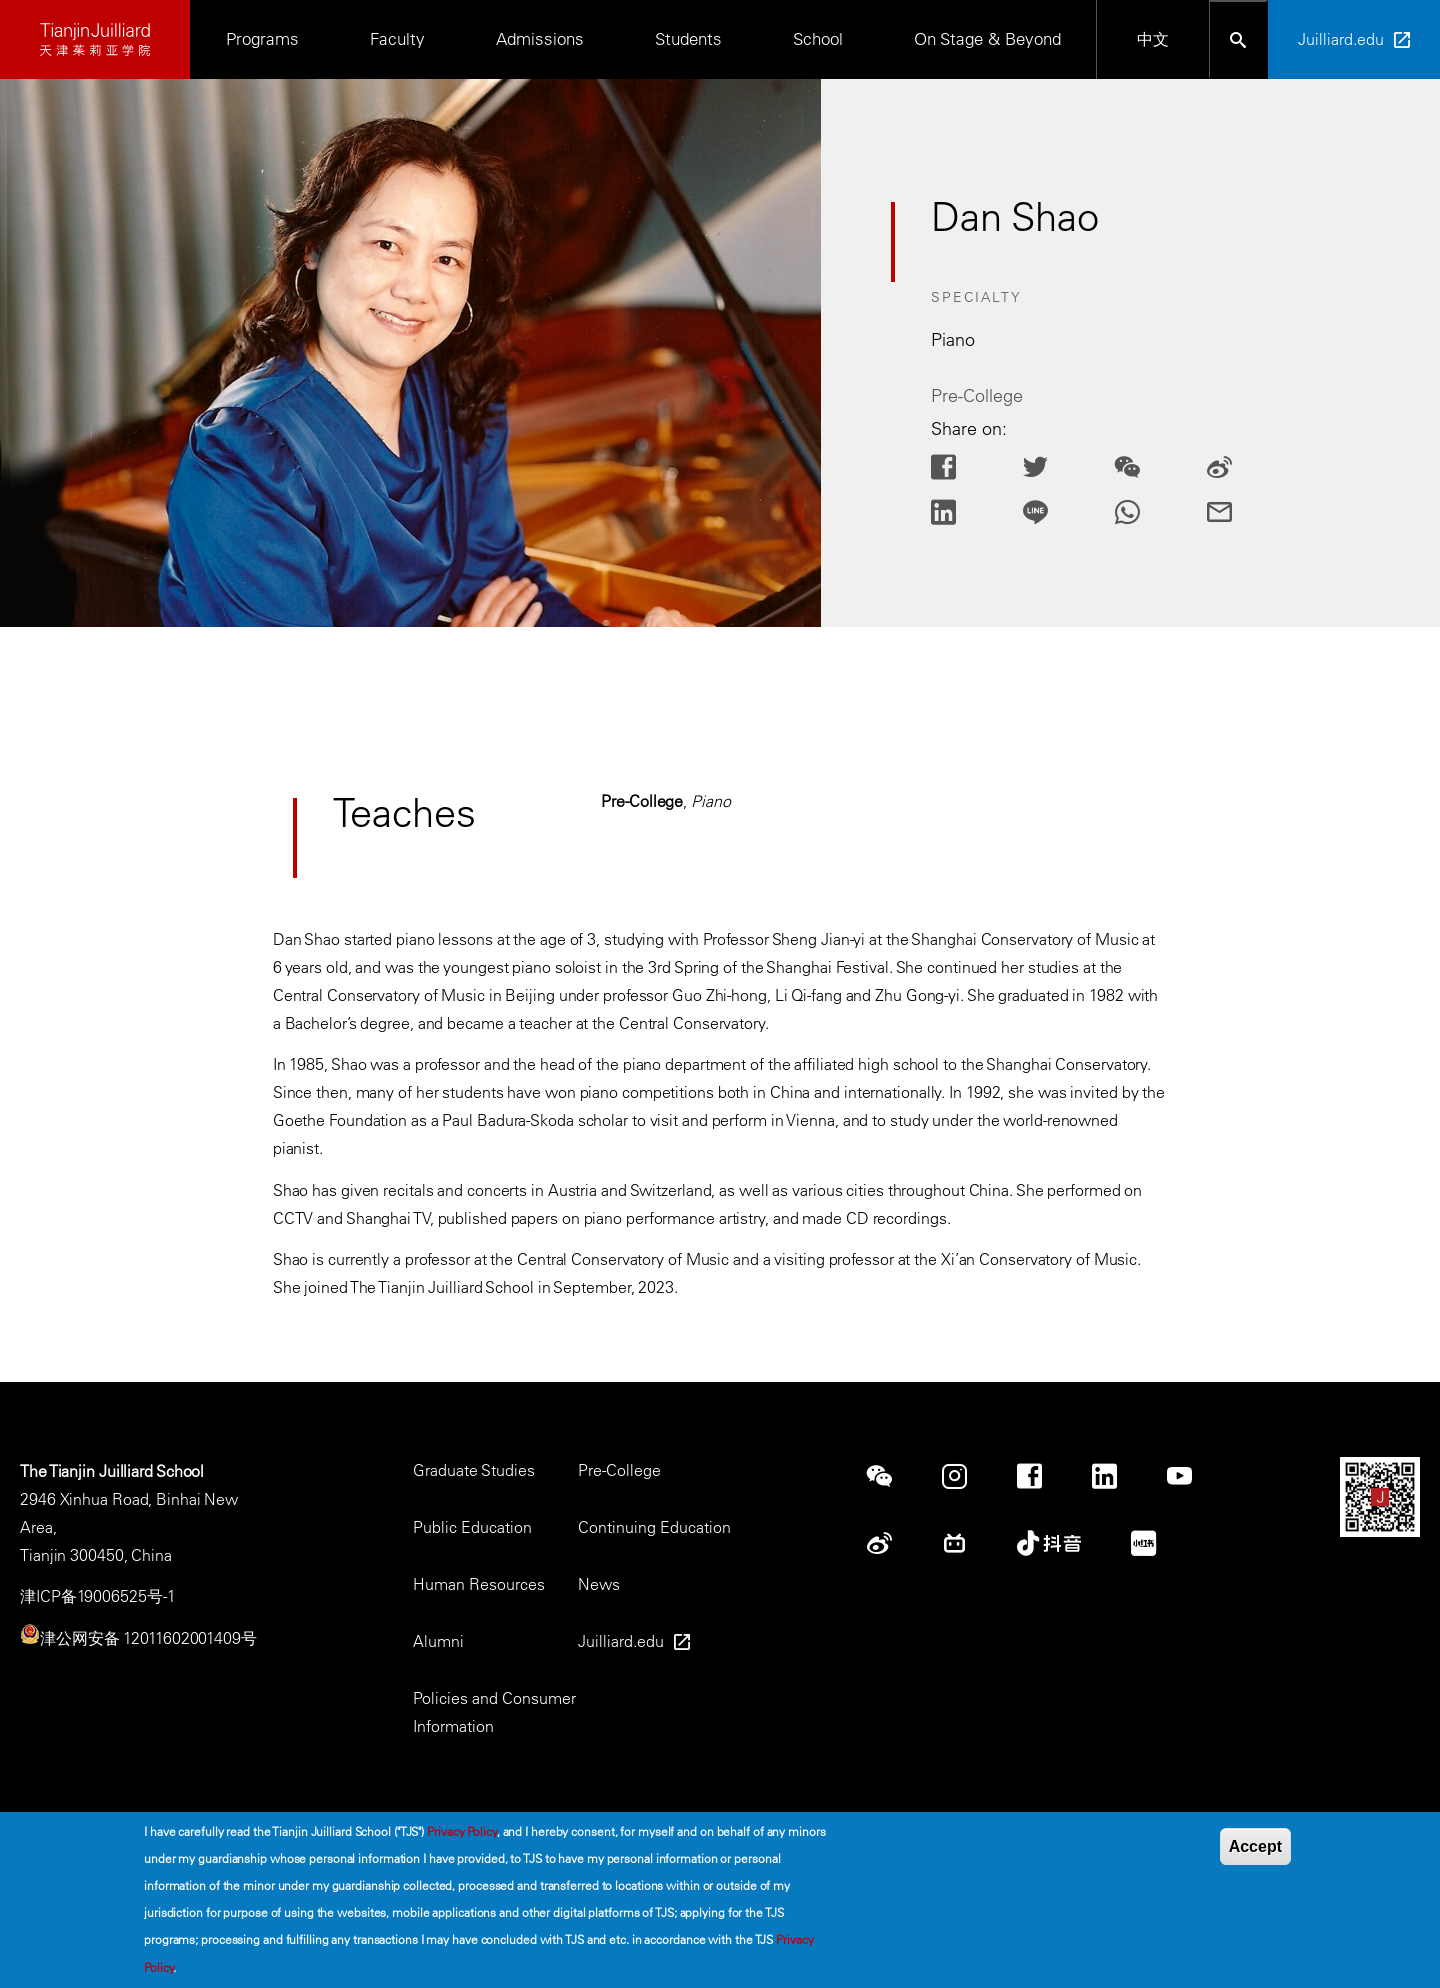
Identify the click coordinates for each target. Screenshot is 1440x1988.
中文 (1153, 39)
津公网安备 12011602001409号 (148, 1638)
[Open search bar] (1238, 39)
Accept (1255, 1853)
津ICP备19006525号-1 (97, 1596)
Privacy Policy (462, 1838)
